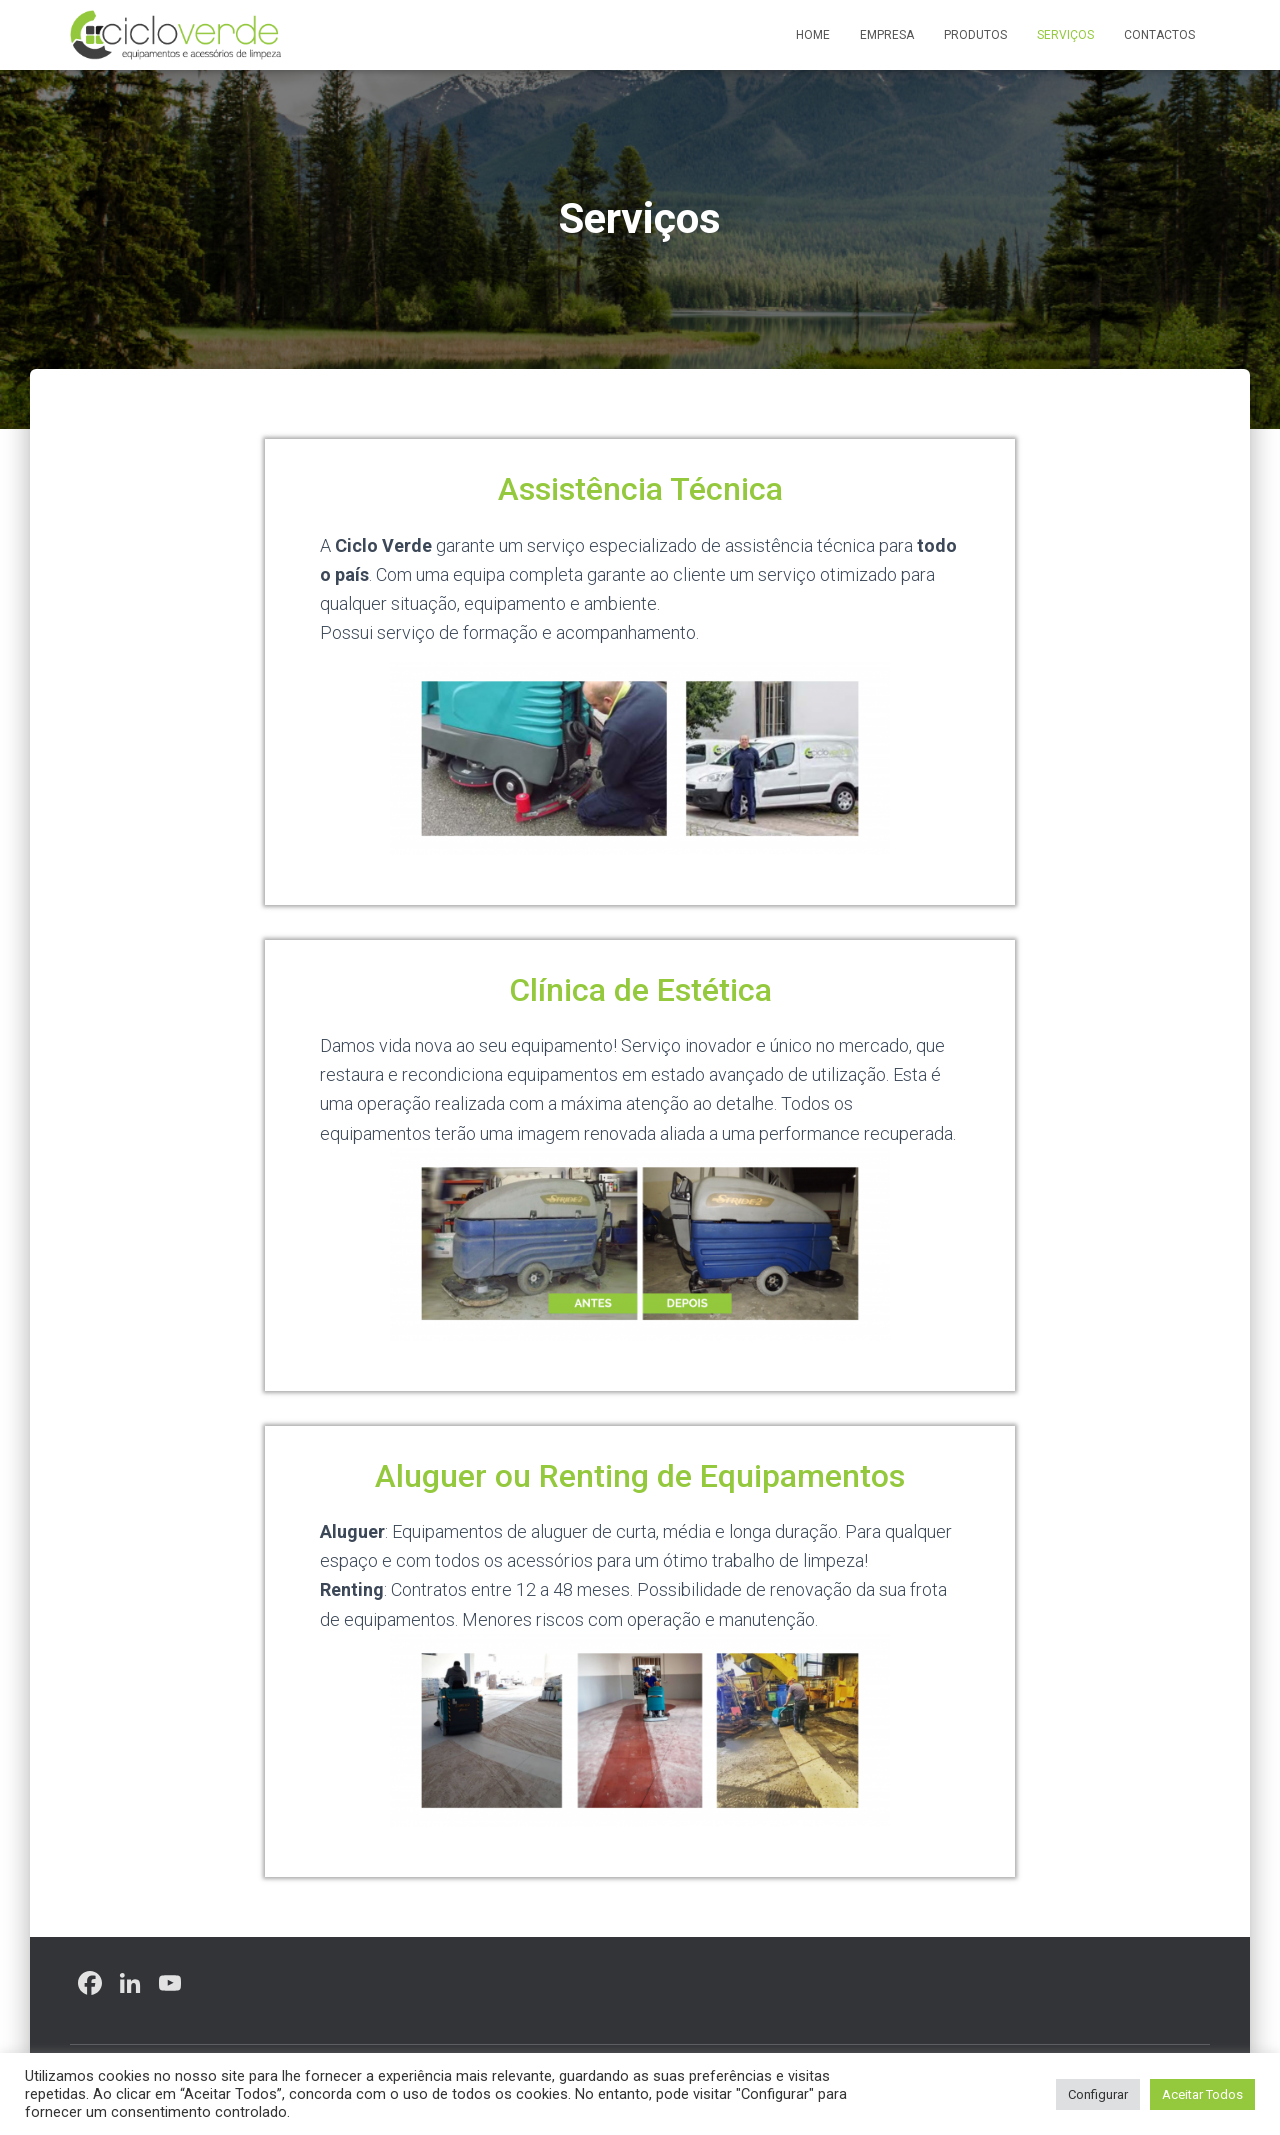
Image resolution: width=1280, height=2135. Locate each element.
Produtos (975, 35)
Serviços (1065, 35)
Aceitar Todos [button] (1202, 2094)
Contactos (1159, 35)
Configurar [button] (1098, 2094)
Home (813, 35)
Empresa (887, 35)
